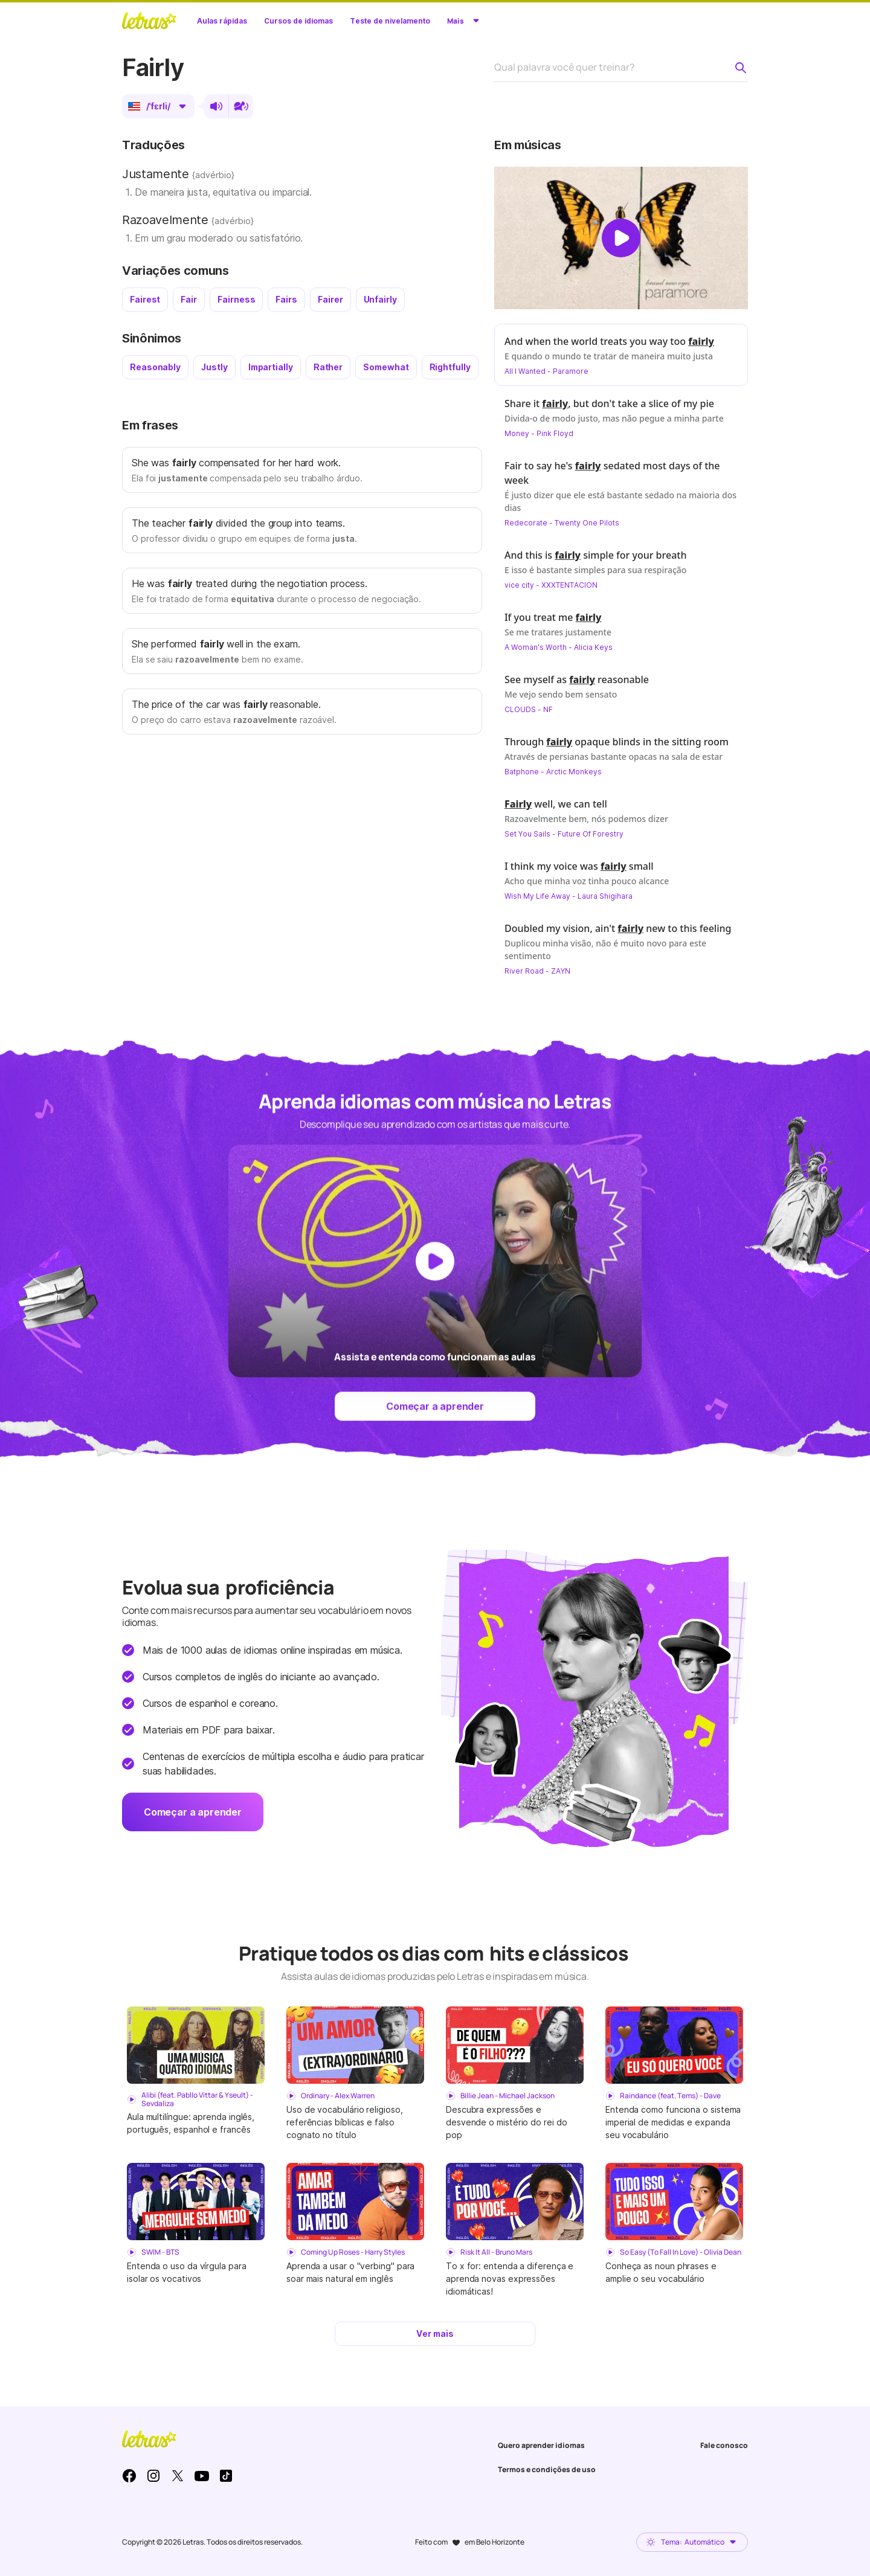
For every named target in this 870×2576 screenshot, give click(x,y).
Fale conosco (724, 2445)
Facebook (129, 2475)
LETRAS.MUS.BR (149, 20)
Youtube (202, 2475)
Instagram (153, 2475)
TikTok (226, 2475)
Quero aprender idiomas (541, 2445)
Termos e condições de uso (547, 2469)
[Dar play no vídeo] (621, 238)
